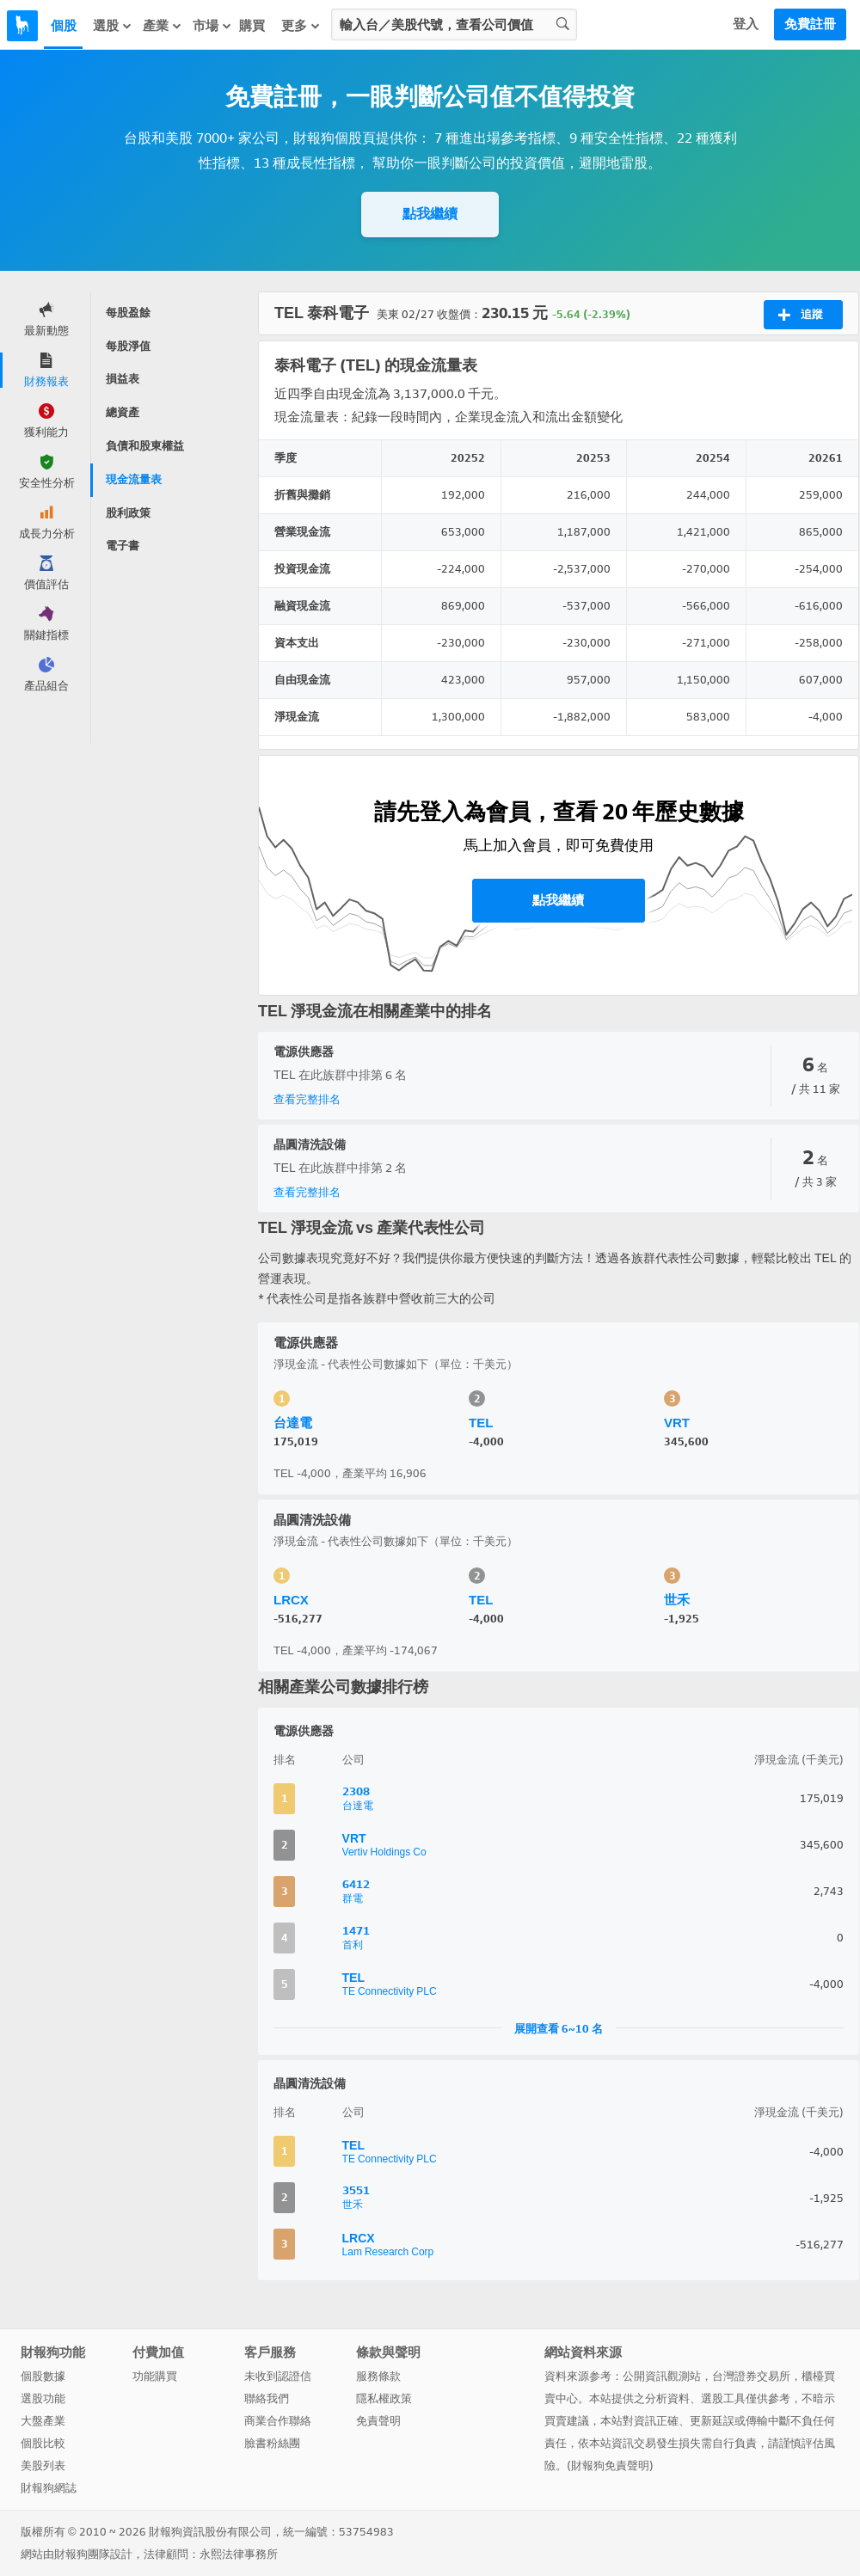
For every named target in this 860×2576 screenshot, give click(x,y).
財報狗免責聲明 (610, 2465)
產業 (162, 25)
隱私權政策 (384, 2398)
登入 (746, 24)
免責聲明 (378, 2420)
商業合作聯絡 (277, 2420)
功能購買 (154, 2376)
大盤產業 (43, 2420)
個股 (64, 26)
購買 (252, 26)
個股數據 (43, 2376)
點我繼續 (430, 213)
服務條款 (378, 2376)
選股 (112, 25)
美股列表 (43, 2465)
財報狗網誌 (49, 2487)
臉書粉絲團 (272, 2443)
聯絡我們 (266, 2398)
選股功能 (43, 2398)
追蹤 (800, 315)
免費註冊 (810, 24)
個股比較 (43, 2443)
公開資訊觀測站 (662, 2376)
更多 (301, 25)
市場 (212, 25)
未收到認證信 (277, 2376)
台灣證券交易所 (751, 2376)
